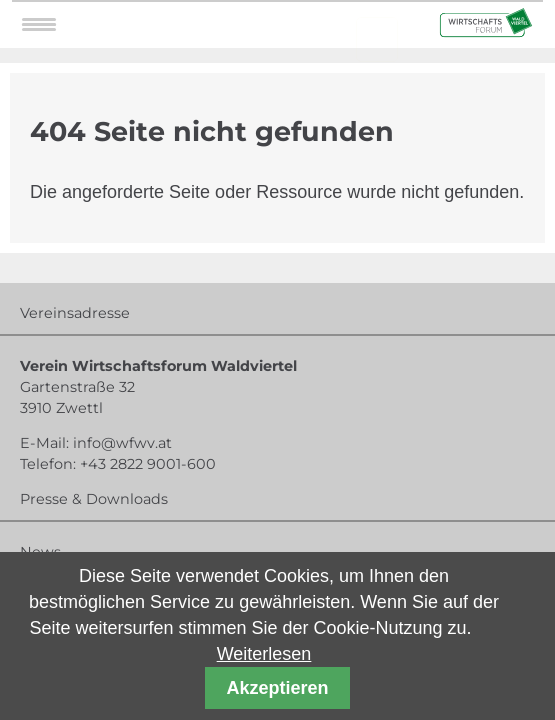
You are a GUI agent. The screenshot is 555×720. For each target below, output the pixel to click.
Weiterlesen (264, 654)
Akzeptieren (277, 688)
